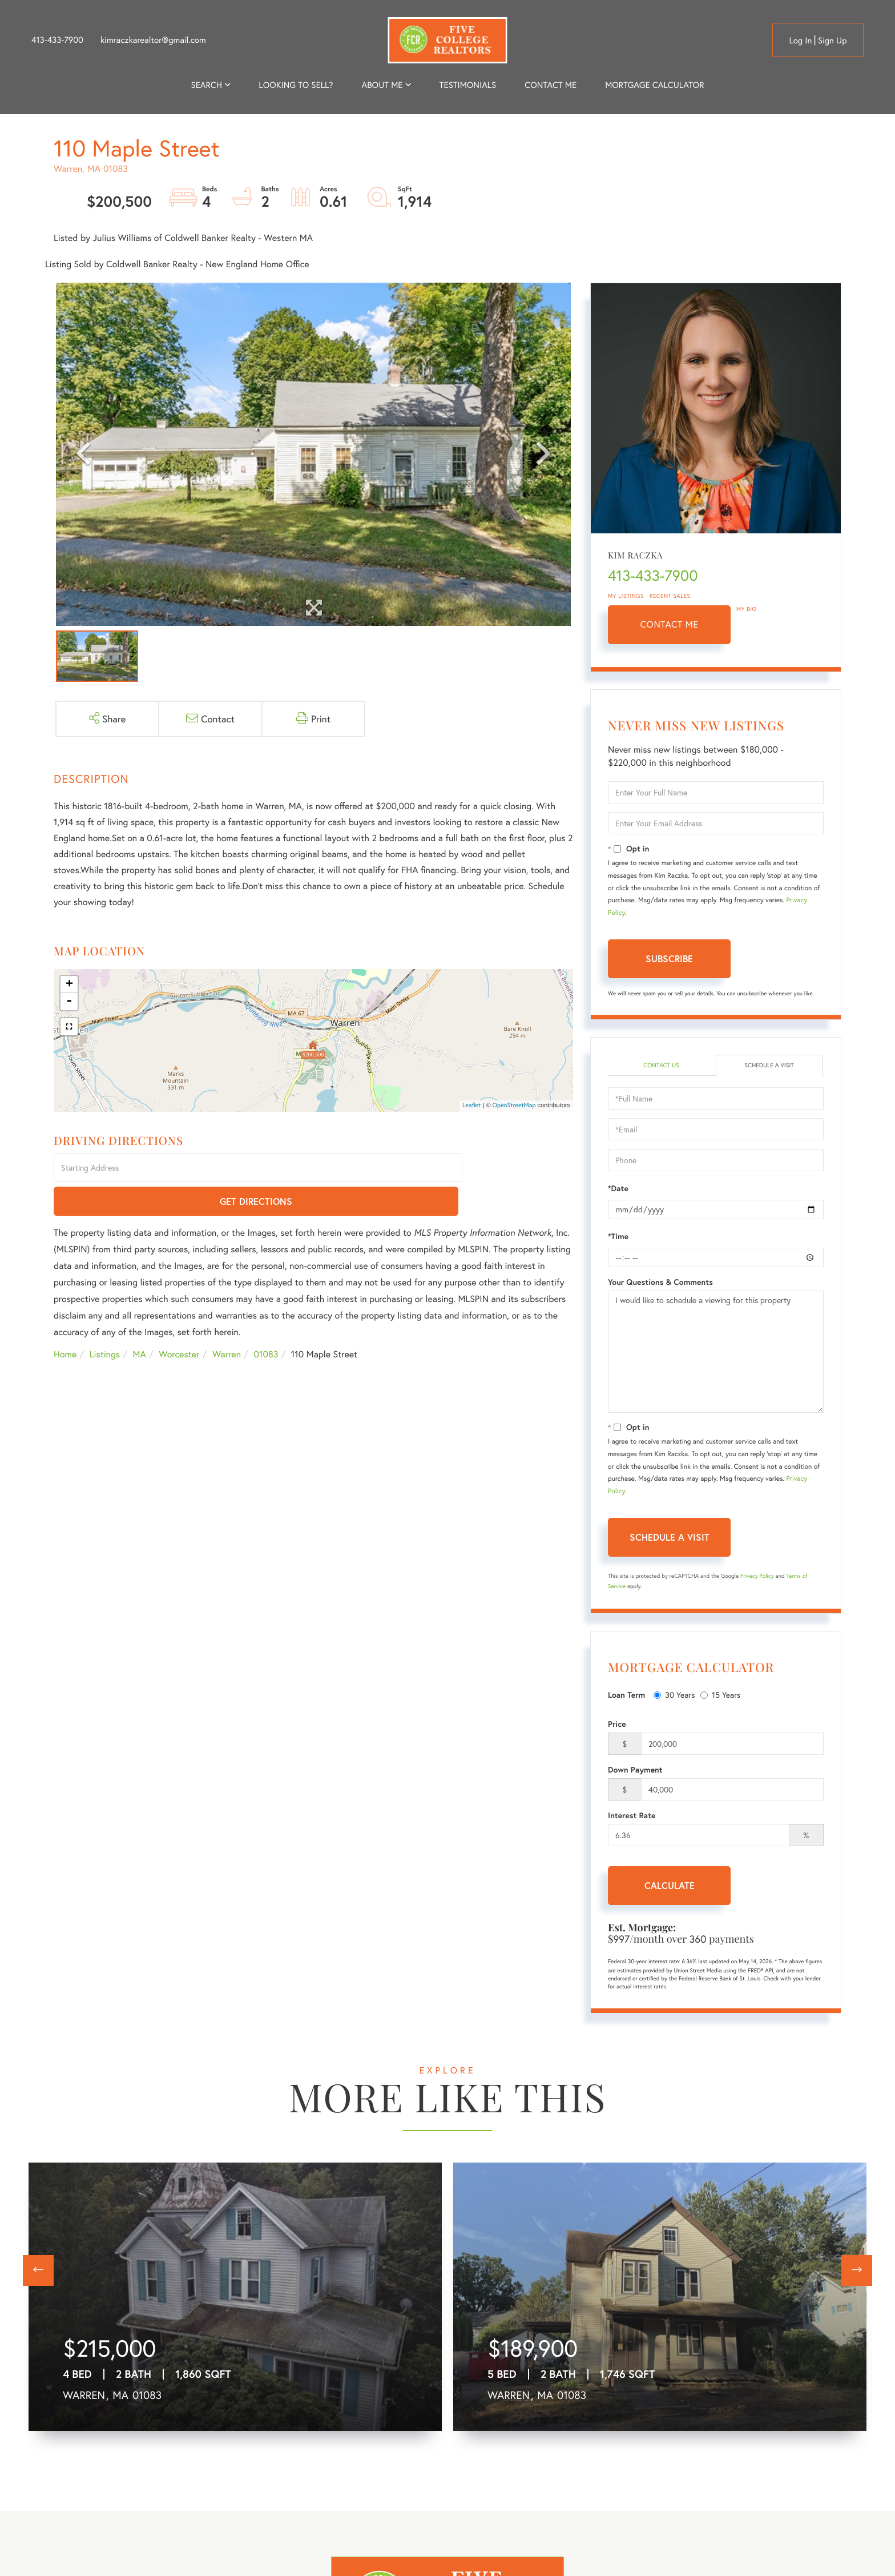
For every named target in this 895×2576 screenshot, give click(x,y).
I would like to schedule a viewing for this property (716, 1353)
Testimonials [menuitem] (468, 85)
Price (617, 1725)
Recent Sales (670, 596)
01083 (265, 1322)
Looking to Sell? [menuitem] (296, 85)
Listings (105, 1322)
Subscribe (669, 959)
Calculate (669, 1886)
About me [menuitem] (382, 85)
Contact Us (661, 1066)
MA (139, 1322)
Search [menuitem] (206, 85)
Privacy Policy (757, 1577)
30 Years (674, 1695)
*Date (618, 1189)
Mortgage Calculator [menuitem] (654, 85)
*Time (618, 1237)
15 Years (720, 1695)
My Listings (626, 596)
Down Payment (635, 1771)
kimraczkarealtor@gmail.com (153, 40)
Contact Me (669, 624)
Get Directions (519, 1169)
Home (65, 1322)
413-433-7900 (57, 40)
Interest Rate (631, 1816)
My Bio (746, 609)
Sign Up (832, 40)
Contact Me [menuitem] (550, 85)
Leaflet (471, 1106)
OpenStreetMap (514, 1106)
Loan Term (626, 1696)
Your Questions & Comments (660, 1283)
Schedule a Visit (769, 1066)
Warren (226, 1322)
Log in (800, 40)
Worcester (179, 1322)
